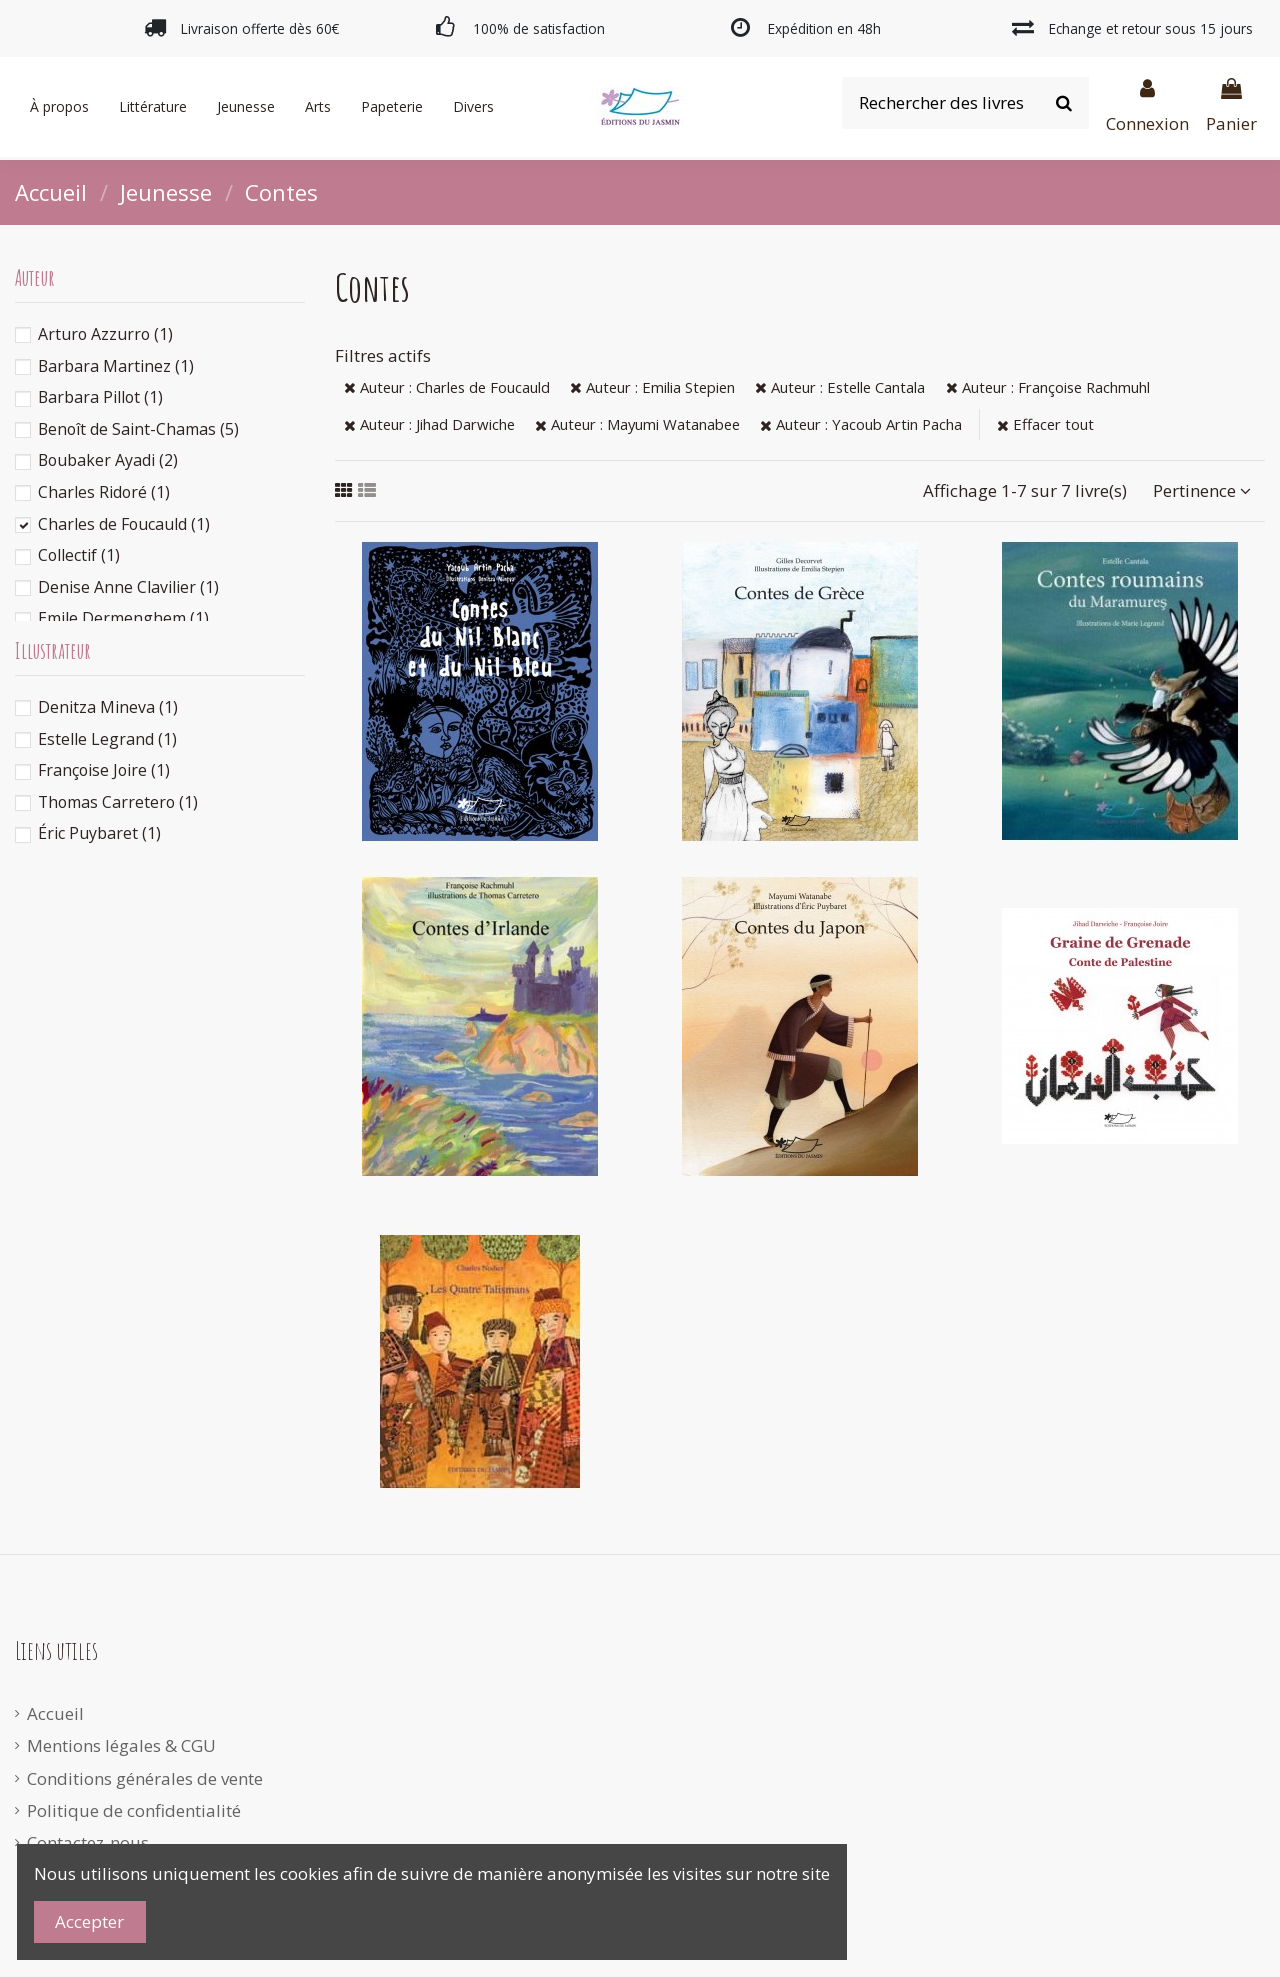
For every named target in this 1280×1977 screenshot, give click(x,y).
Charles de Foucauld (124, 524)
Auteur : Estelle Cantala (840, 387)
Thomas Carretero (118, 802)
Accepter (89, 1921)
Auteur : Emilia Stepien (652, 387)
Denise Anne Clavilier (128, 587)
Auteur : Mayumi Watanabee (637, 424)
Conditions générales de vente (145, 1778)
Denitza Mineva (108, 707)
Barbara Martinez (116, 366)
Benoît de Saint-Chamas (138, 429)
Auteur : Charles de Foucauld (447, 387)
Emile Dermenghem (123, 618)
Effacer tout (1045, 424)
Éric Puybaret (99, 833)
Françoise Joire (104, 770)
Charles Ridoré (104, 492)
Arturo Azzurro (105, 334)
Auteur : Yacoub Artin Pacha (861, 424)
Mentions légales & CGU (121, 1745)
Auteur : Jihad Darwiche (429, 424)
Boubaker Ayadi (108, 460)
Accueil (55, 1713)
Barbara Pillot (100, 397)
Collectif (79, 555)
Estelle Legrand (107, 739)
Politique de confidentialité (134, 1810)
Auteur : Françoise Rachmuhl (1048, 387)
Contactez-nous (88, 1842)
